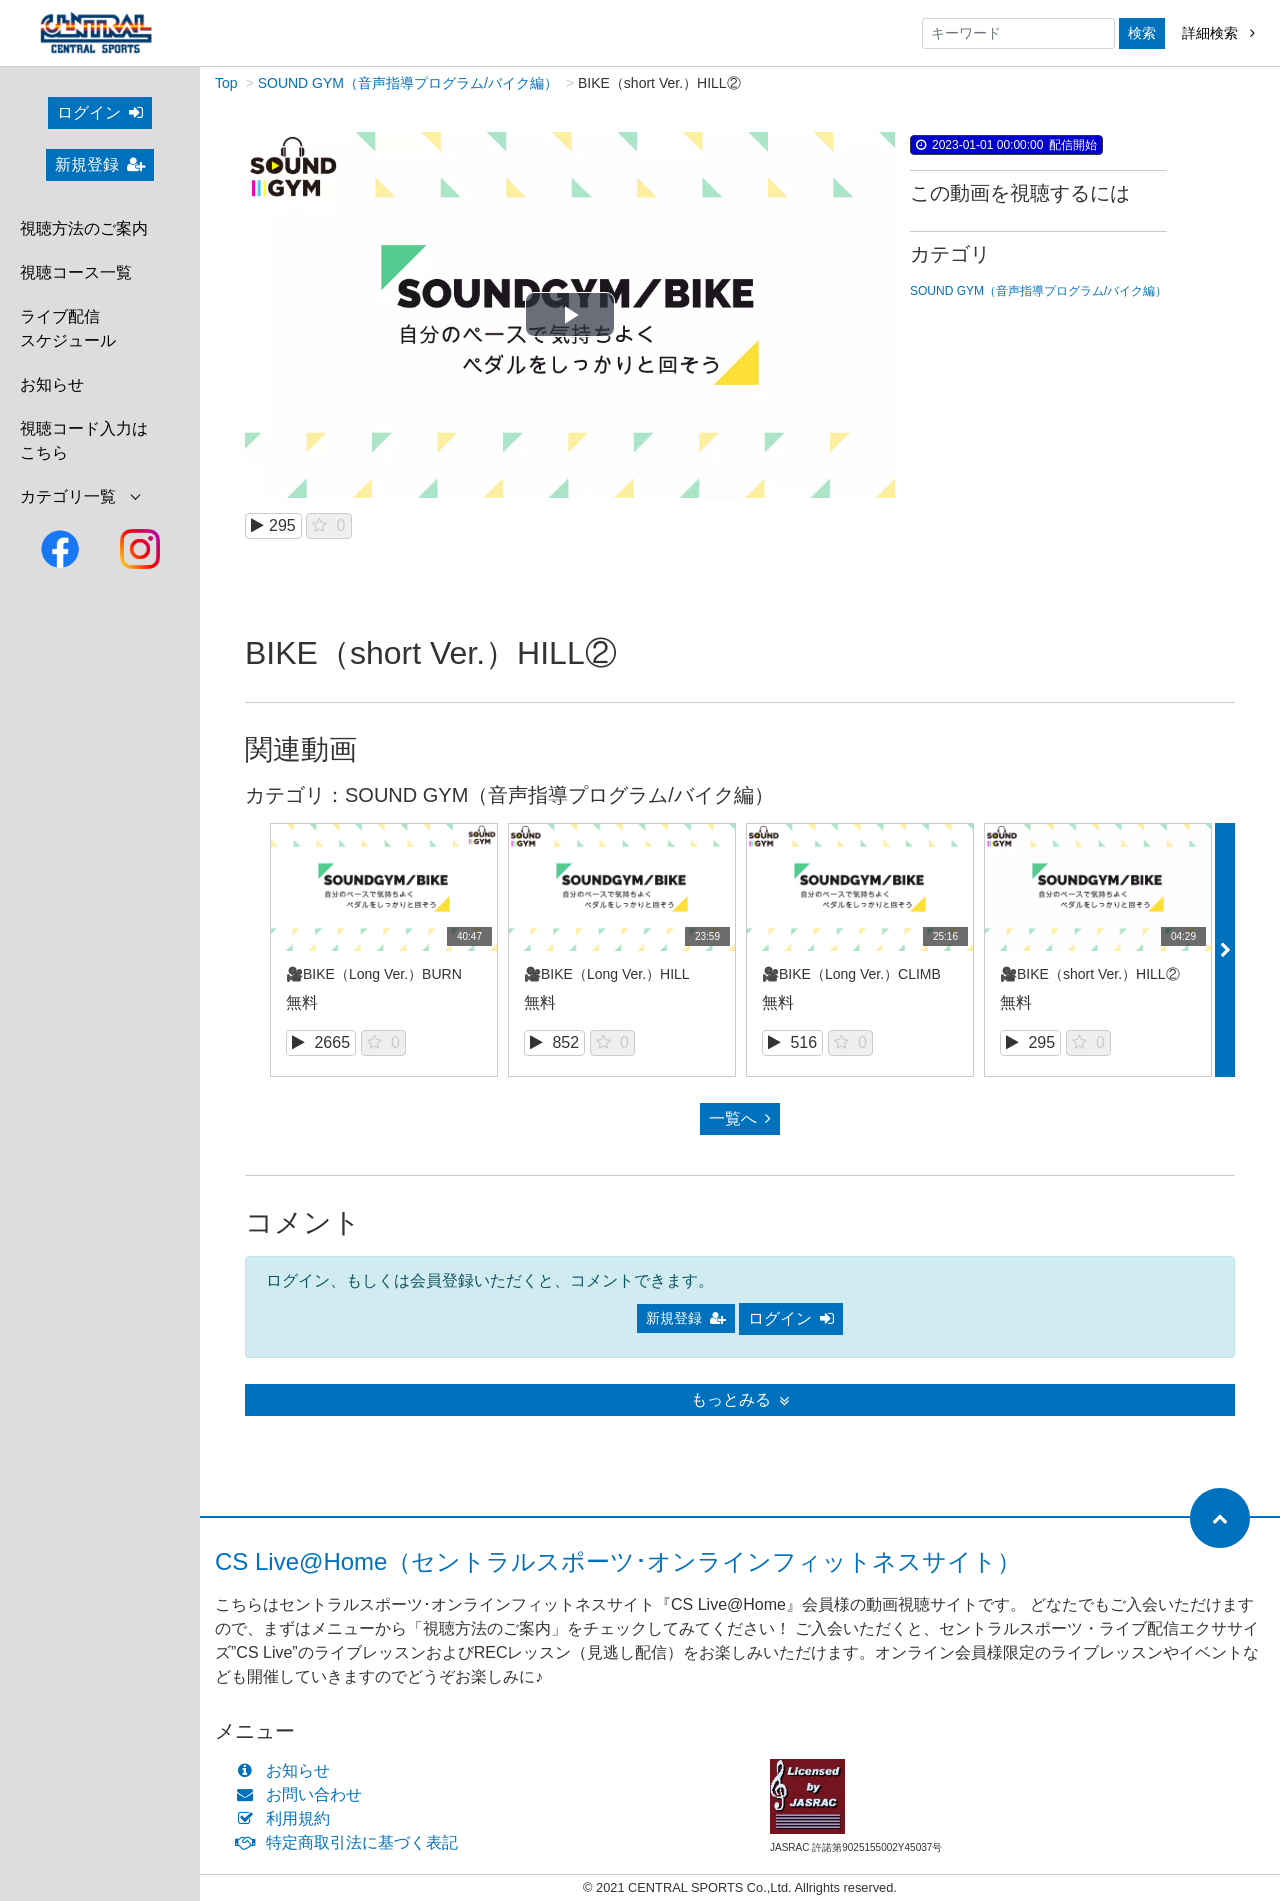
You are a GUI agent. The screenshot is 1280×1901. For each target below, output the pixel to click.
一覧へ (740, 1120)
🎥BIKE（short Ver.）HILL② (1090, 976)
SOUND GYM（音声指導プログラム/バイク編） (408, 85)
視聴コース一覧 (76, 272)
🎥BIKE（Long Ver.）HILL (607, 976)
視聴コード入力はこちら (84, 440)
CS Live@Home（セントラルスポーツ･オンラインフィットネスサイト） (618, 1563)
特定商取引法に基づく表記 (351, 1844)
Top (226, 85)
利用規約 (287, 1820)
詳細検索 (1218, 33)
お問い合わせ (303, 1796)
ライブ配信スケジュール (68, 328)
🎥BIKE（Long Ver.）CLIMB (851, 976)
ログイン (100, 112)
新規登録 (100, 164)
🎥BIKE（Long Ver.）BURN (374, 976)
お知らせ (52, 384)
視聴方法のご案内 (84, 228)
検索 (1142, 33)
